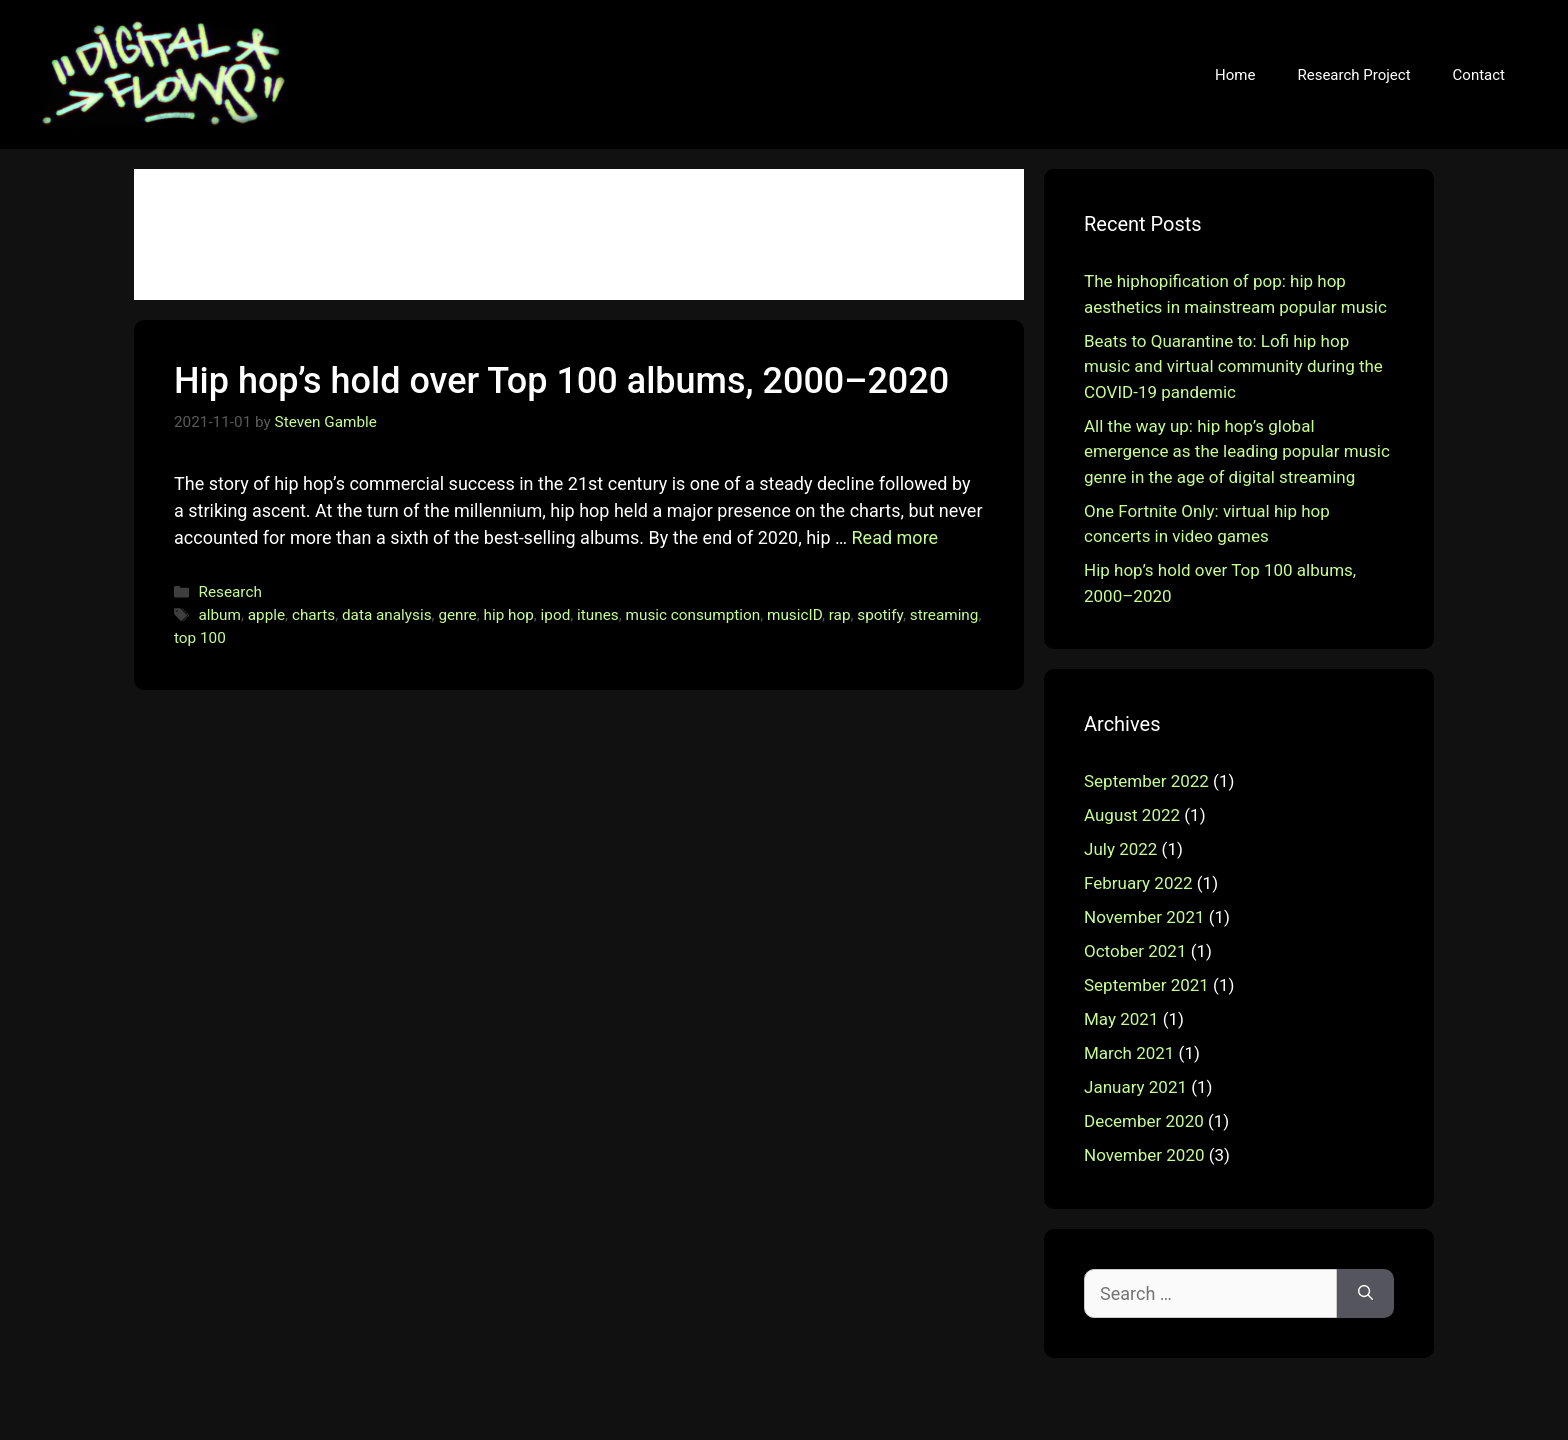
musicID (794, 615)
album (219, 615)
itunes (598, 615)
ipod (556, 615)
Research (229, 592)
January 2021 (1135, 1087)
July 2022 (1120, 849)
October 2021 (1135, 951)
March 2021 (1129, 1053)
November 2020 (1144, 1155)
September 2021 (1146, 985)
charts (313, 615)
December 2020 (1144, 1121)
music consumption (693, 615)
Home (1235, 75)
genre (457, 615)
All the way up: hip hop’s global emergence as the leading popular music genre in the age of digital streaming (1237, 451)
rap (840, 615)
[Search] (1365, 1293)
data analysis (387, 615)
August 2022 (1132, 815)
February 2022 (1138, 883)
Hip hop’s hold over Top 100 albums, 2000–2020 (561, 381)
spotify (880, 615)
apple (266, 615)
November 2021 (1144, 917)
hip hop (509, 615)
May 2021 (1121, 1019)
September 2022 (1146, 781)
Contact (1479, 75)
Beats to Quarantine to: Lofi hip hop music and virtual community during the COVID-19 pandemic (1233, 366)
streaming (944, 615)
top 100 (200, 638)
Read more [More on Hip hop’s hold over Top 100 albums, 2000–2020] (895, 537)
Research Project (1353, 75)
